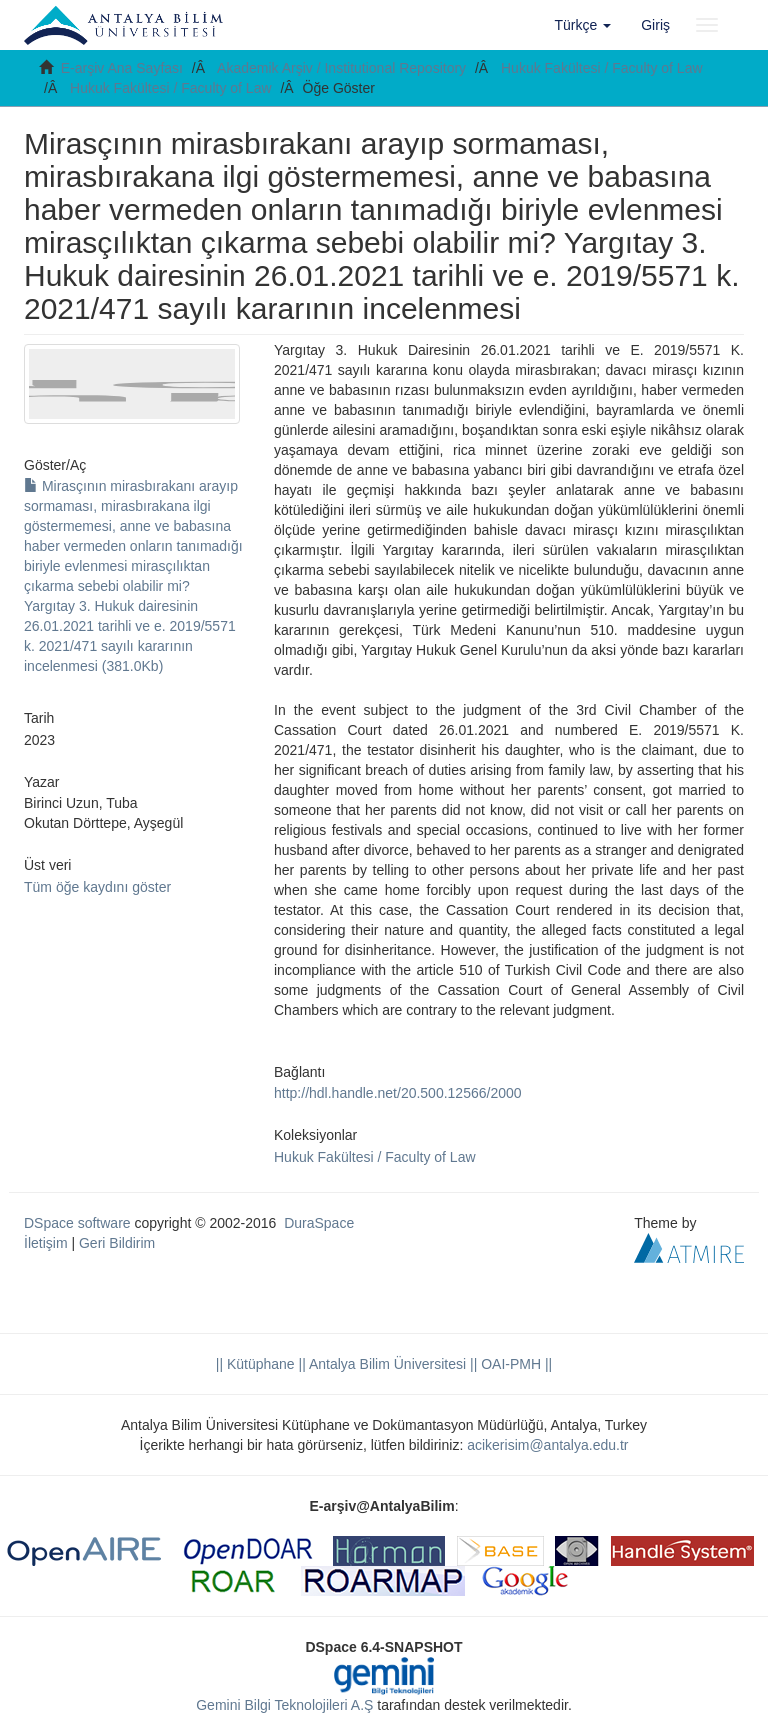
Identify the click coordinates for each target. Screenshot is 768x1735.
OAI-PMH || (514, 1364)
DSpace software (77, 1223)
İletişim (46, 1243)
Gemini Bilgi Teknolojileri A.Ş (284, 1705)
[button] (583, 25)
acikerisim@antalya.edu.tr (547, 1445)
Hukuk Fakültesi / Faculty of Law (602, 68)
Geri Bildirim (117, 1243)
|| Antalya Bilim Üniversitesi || (386, 1364)
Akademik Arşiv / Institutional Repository (341, 68)
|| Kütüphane (255, 1364)
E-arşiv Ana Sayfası (122, 68)
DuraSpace (319, 1223)
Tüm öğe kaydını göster (97, 887)
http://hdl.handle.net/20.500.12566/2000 (398, 1093)
